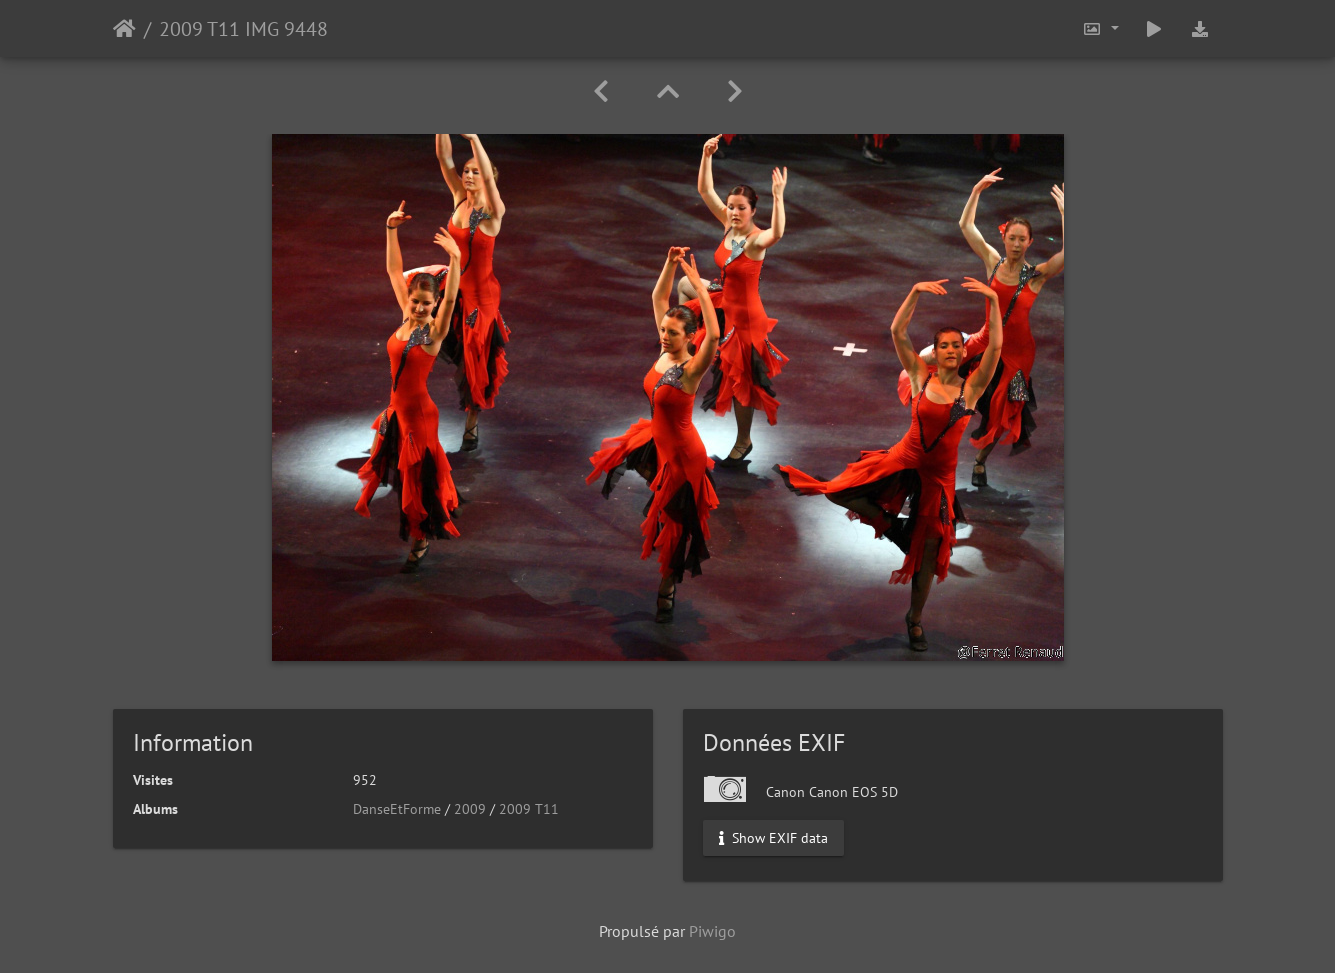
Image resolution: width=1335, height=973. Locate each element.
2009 (470, 809)
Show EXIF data (773, 838)
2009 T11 (529, 809)
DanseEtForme (397, 809)
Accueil (124, 29)
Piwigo (712, 931)
